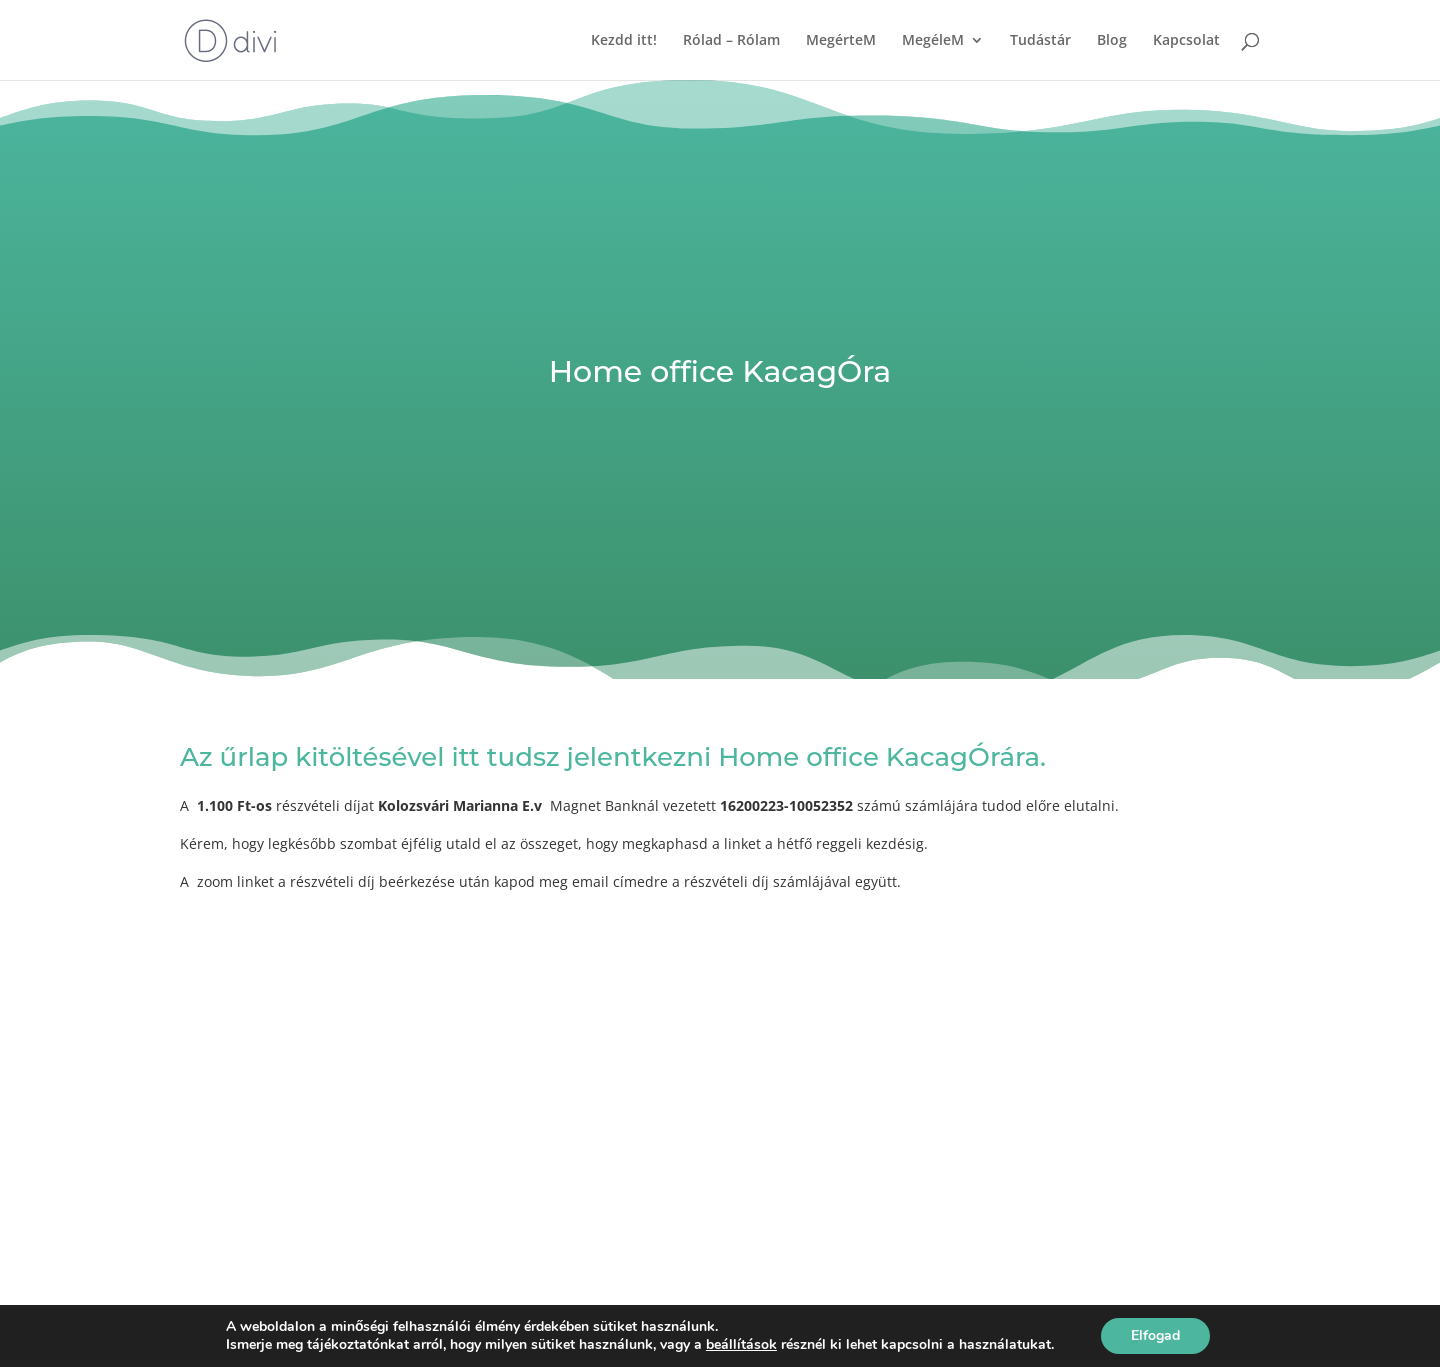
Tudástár (1040, 41)
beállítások (741, 1345)
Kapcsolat (1186, 41)
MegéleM (933, 41)
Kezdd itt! (624, 41)
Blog (1112, 41)
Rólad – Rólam (731, 41)
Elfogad (1155, 1335)
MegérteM (841, 41)
